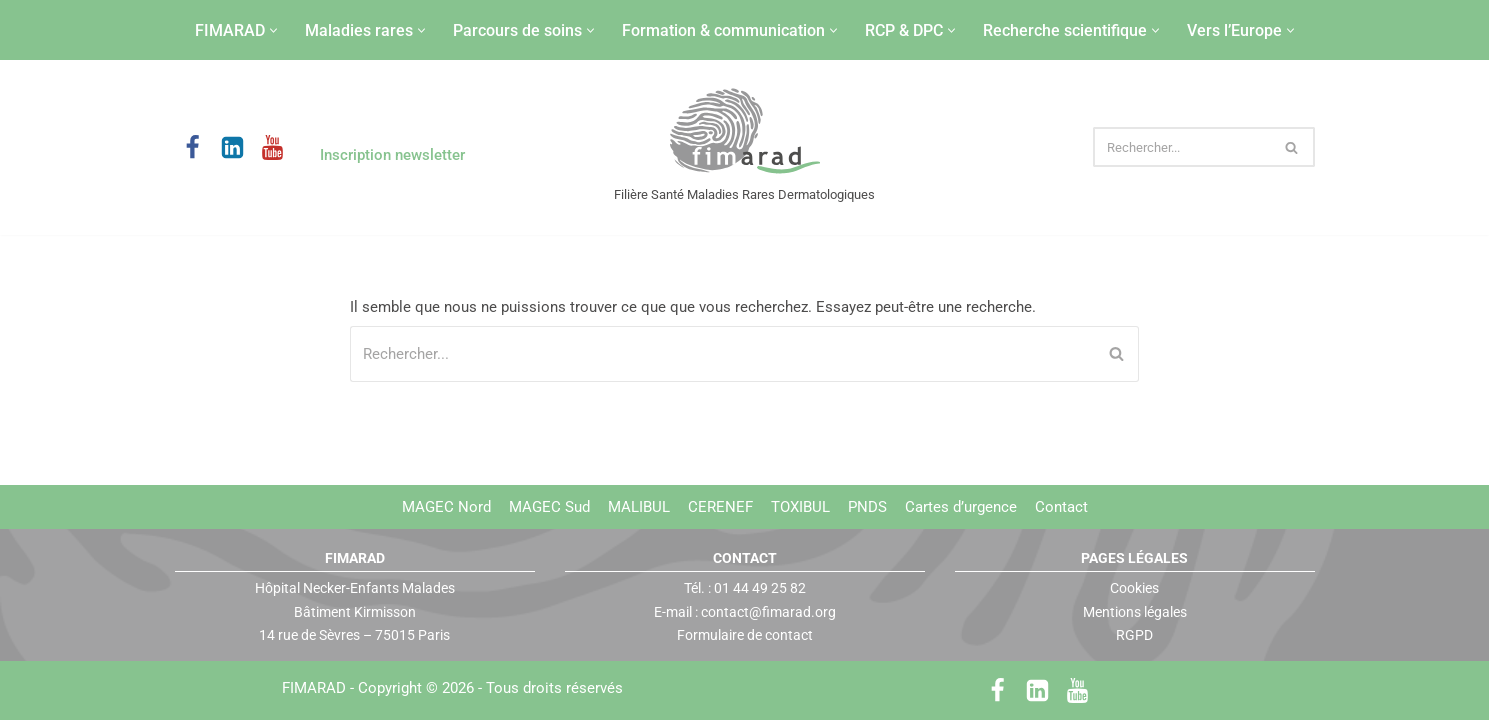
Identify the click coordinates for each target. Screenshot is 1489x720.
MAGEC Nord (446, 507)
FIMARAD (314, 688)
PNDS (867, 507)
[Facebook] (192, 147)
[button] (273, 30)
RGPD (1134, 635)
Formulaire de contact (745, 635)
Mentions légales (1135, 611)
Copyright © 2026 (490, 688)
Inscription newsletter (392, 155)
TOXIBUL (800, 507)
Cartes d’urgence (961, 507)
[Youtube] (272, 147)
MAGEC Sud (549, 507)
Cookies (1134, 588)
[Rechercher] (1181, 147)
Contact (1061, 507)
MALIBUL (639, 507)
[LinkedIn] (232, 147)
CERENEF (720, 507)
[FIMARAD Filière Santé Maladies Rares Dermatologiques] (744, 132)
